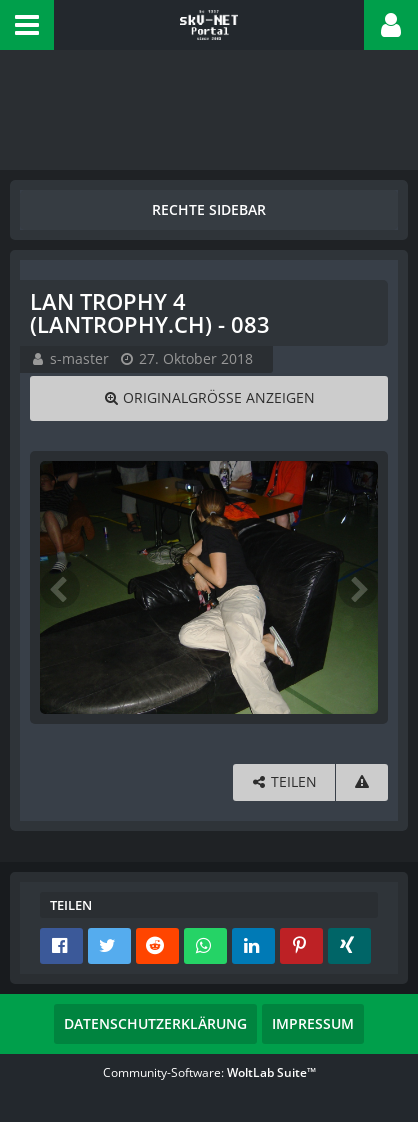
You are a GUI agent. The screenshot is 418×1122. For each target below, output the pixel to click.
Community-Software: (209, 1072)
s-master (79, 358)
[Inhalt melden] (362, 782)
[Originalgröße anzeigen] (209, 398)
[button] (27, 25)
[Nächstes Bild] (358, 588)
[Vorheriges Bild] (60, 588)
